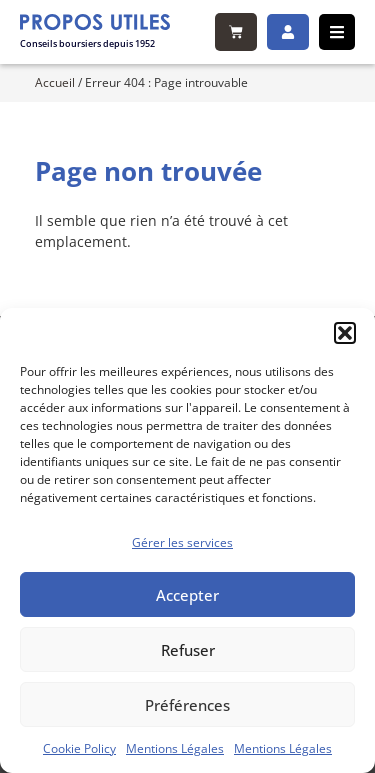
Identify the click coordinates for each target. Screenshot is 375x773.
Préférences (187, 705)
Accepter (187, 595)
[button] (345, 333)
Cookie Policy (79, 748)
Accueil (55, 82)
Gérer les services (182, 542)
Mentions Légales (175, 748)
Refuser (188, 650)
